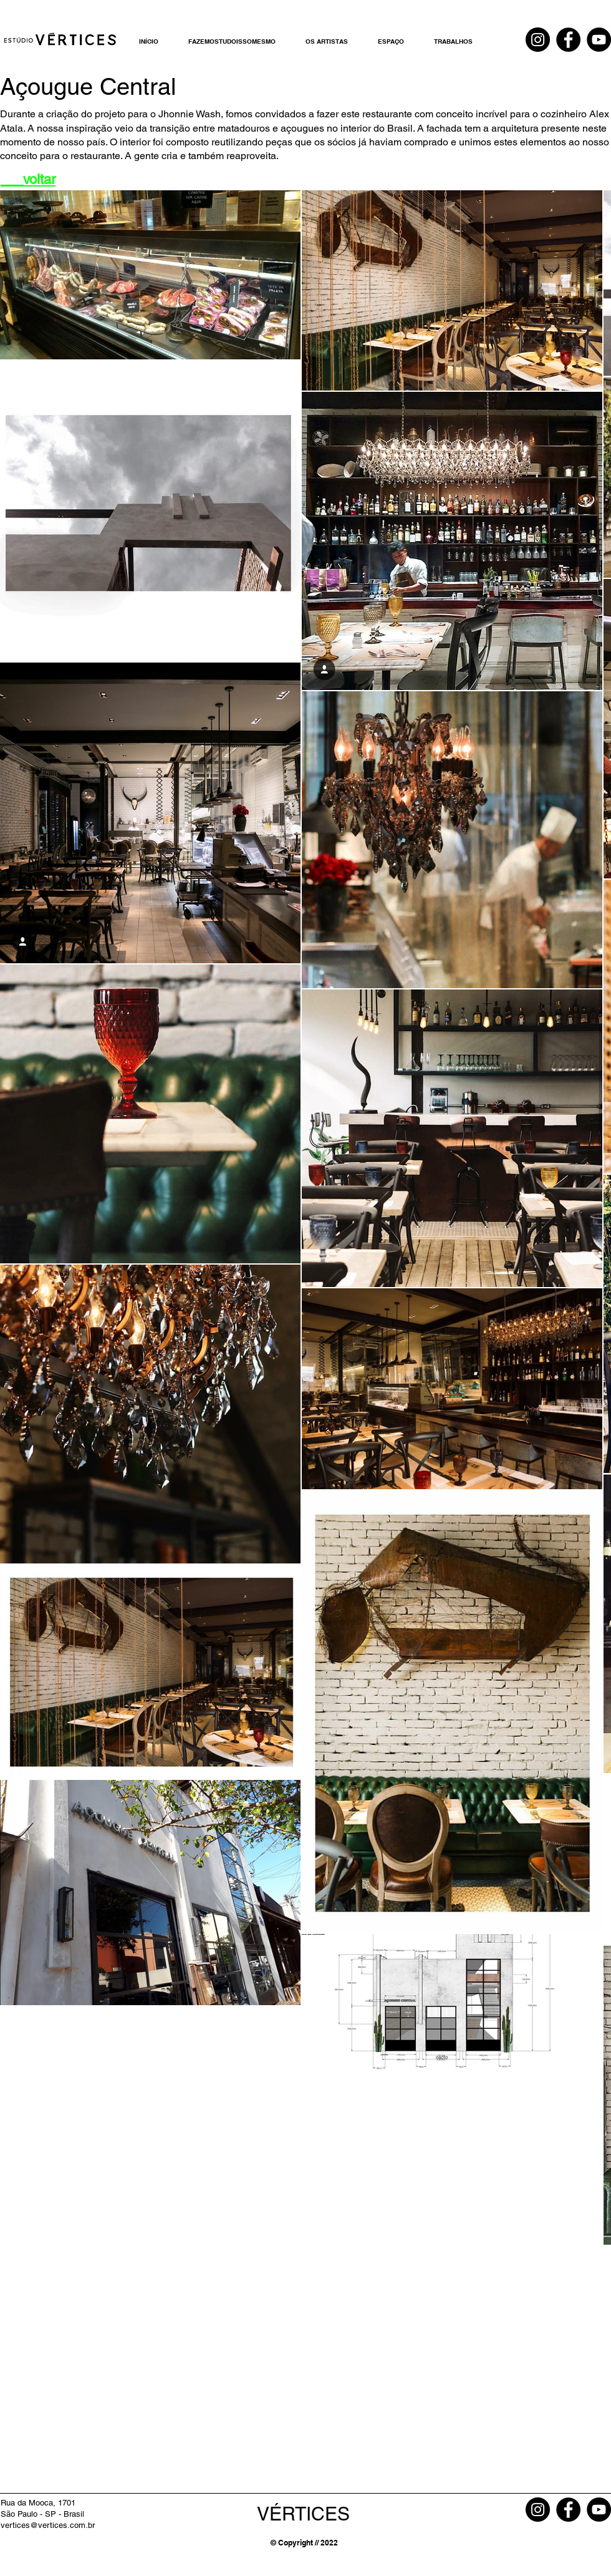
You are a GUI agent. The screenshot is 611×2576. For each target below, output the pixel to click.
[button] (327, 41)
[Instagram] (538, 39)
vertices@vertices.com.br (48, 2525)
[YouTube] (599, 39)
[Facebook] (568, 39)
